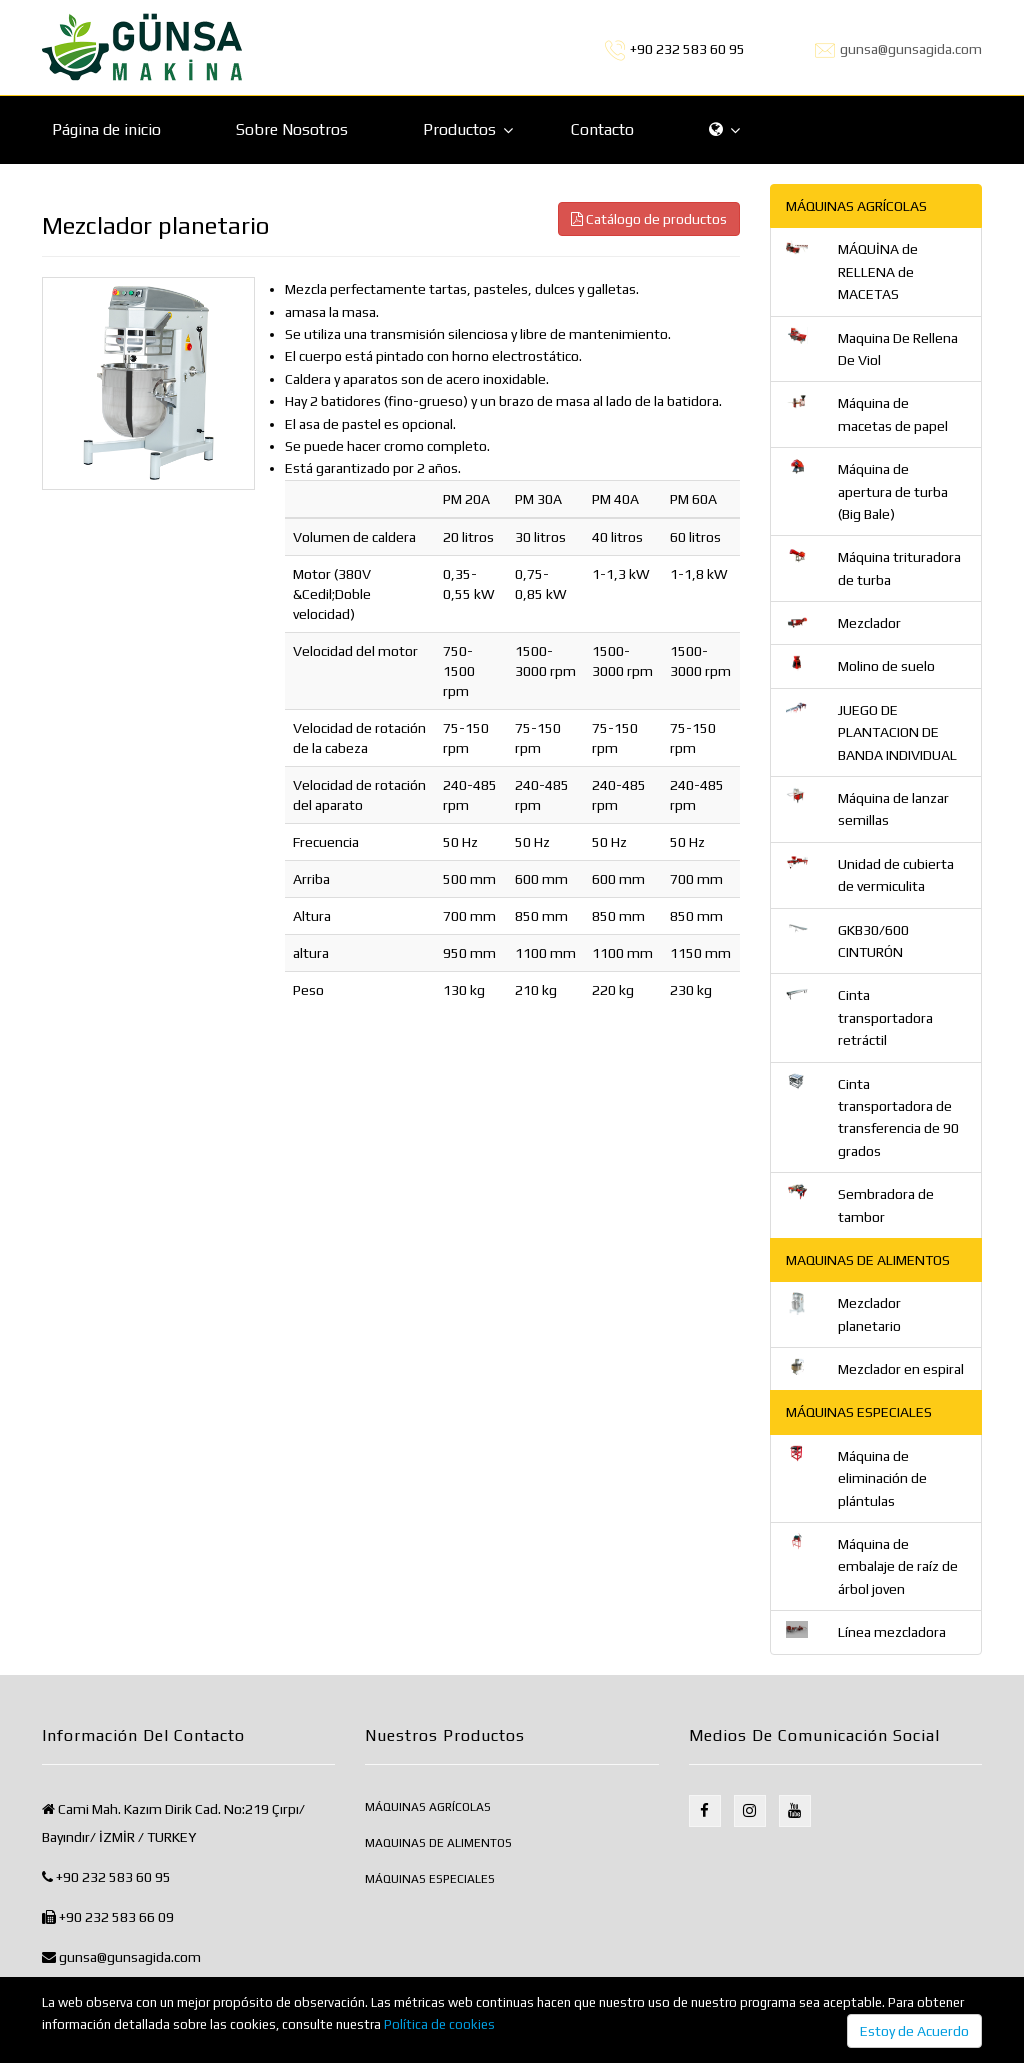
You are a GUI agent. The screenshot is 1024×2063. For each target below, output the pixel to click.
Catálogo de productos (649, 219)
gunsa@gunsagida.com (911, 49)
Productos (459, 129)
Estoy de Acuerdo (914, 2031)
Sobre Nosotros (292, 129)
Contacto (602, 129)
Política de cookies (439, 2024)
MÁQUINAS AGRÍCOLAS (428, 1807)
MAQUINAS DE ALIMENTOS (438, 1843)
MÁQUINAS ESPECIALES (430, 1879)
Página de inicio (106, 129)
